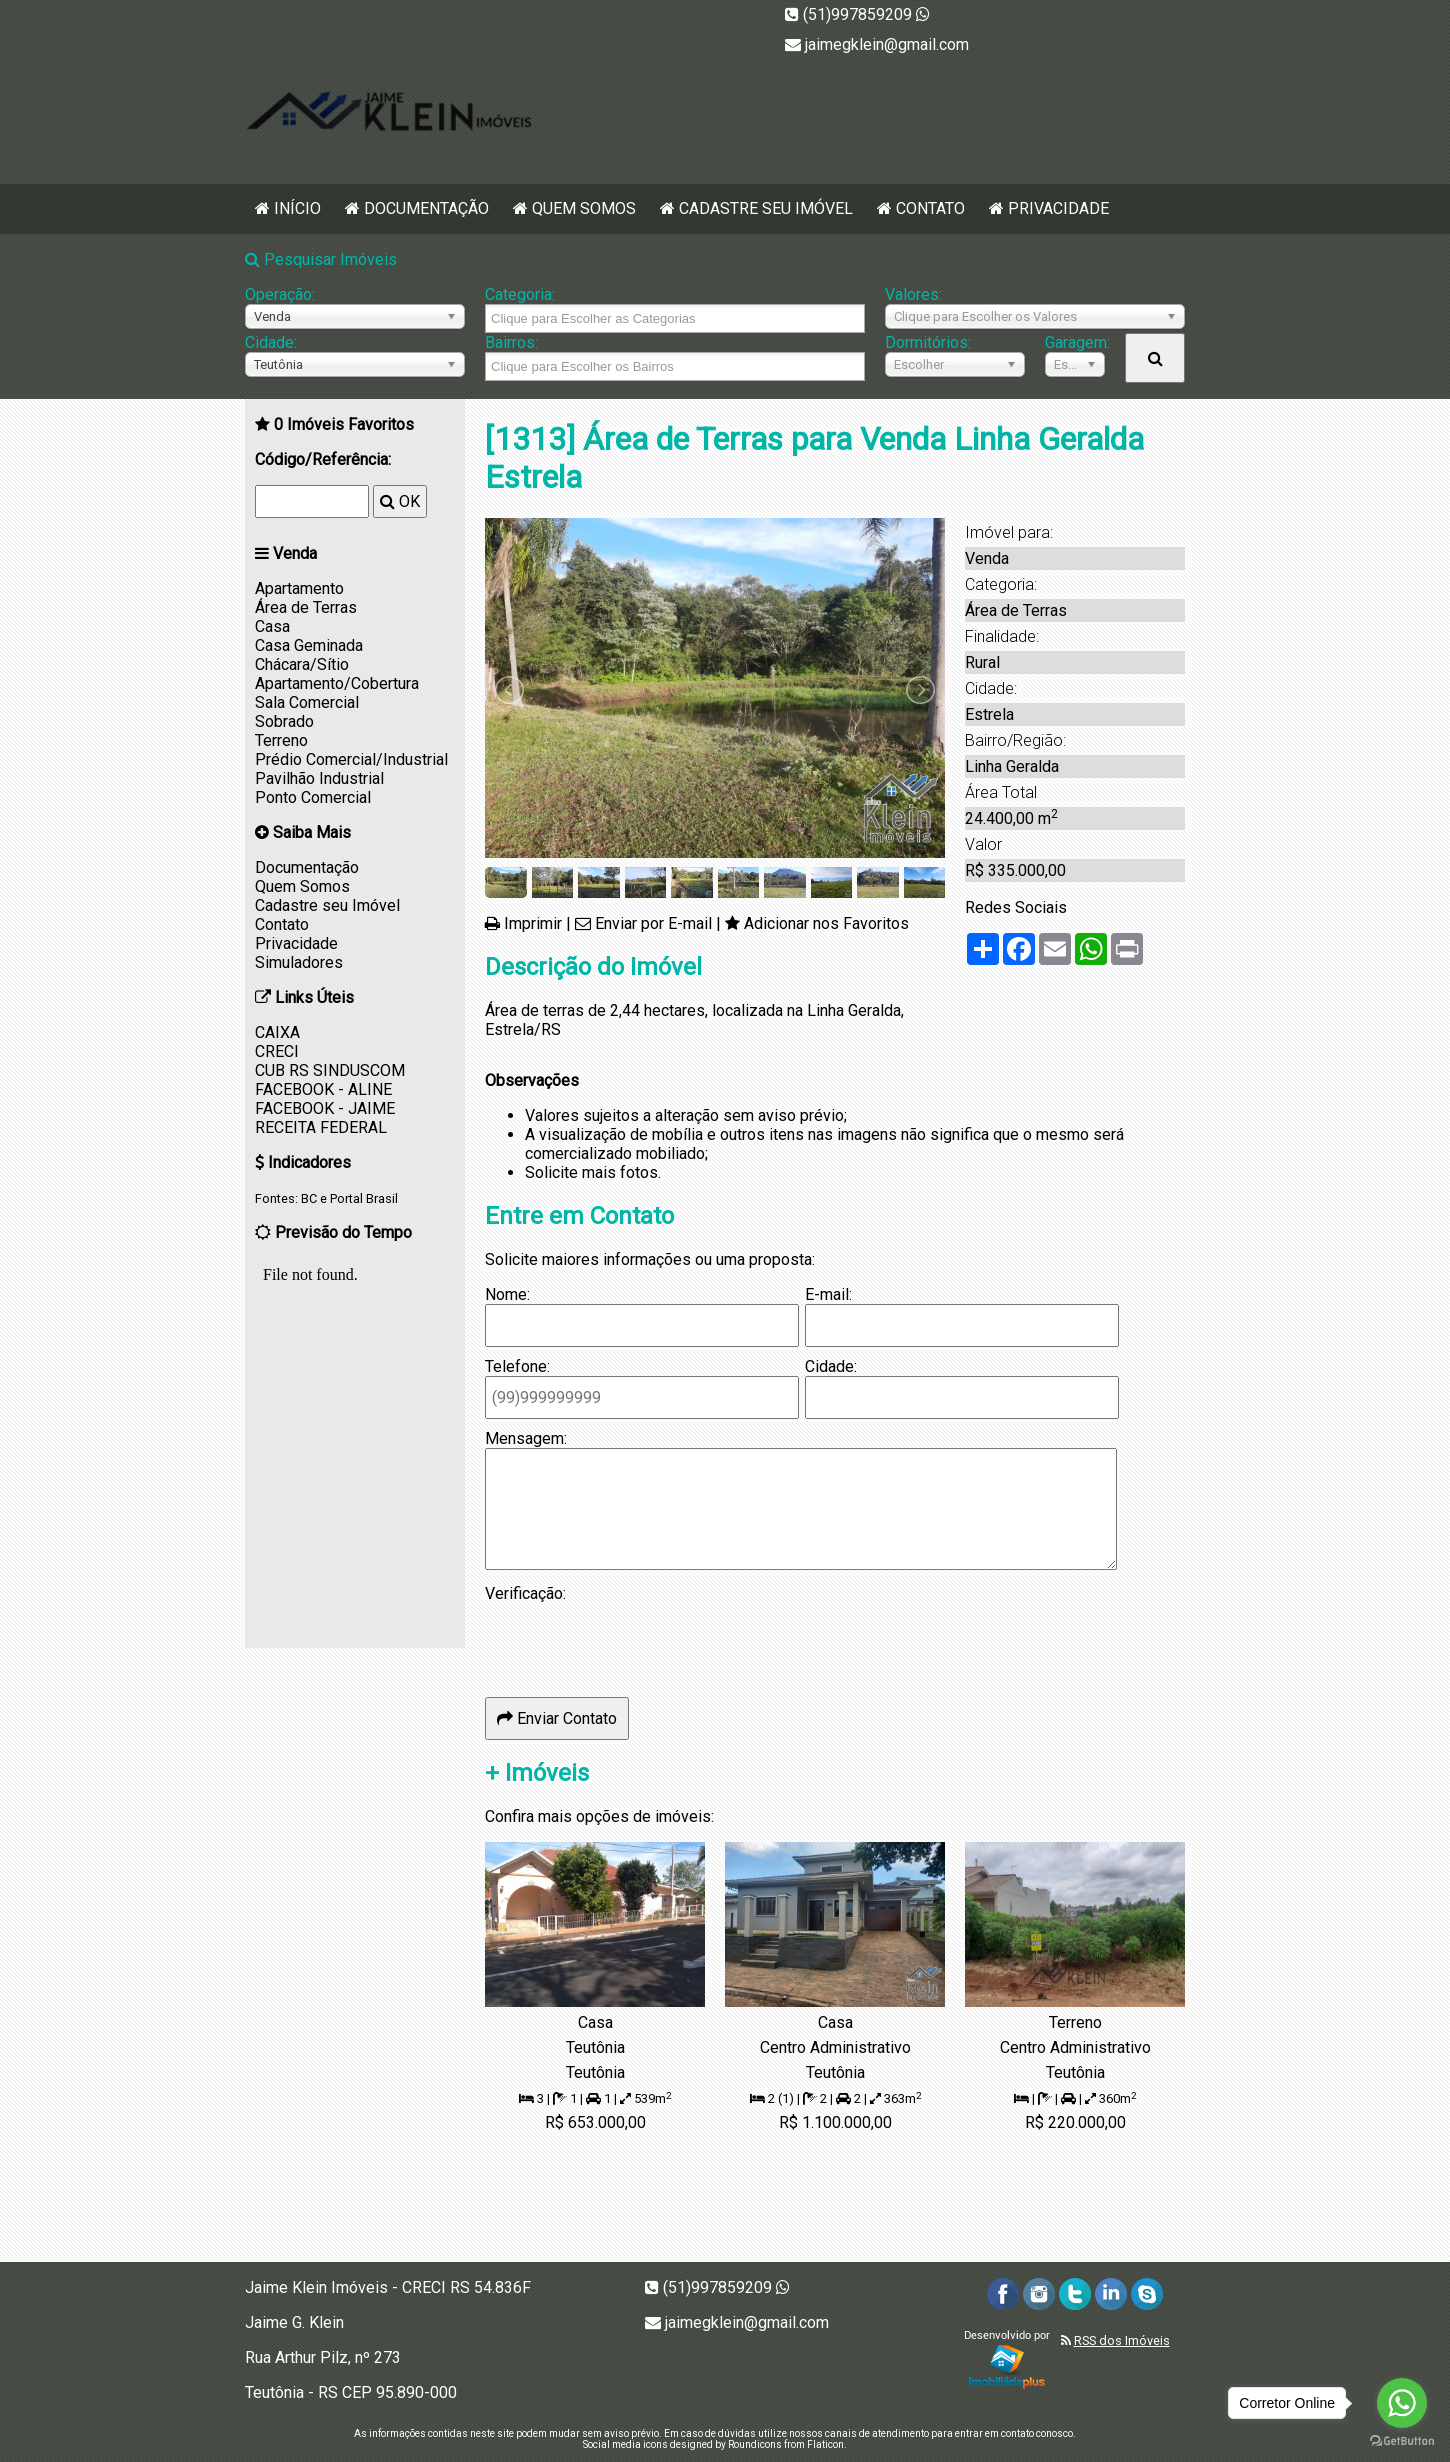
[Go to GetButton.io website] (1402, 2441)
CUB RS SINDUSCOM (330, 1070)
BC (309, 1198)
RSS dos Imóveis (1122, 2340)
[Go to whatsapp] (1402, 2403)
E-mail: (828, 1294)
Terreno (281, 740)
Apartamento (299, 588)
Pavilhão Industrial (319, 778)
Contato (930, 208)
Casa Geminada (309, 645)
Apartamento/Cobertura (337, 683)
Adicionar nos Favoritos (826, 923)
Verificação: (525, 1593)
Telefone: (517, 1366)
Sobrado (284, 721)
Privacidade (1058, 208)
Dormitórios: (928, 342)
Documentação (426, 208)
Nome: (507, 1294)
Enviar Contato (557, 1718)
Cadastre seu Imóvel (766, 208)
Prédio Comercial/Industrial (351, 759)
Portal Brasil (364, 1198)
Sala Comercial (307, 702)
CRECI (277, 1051)
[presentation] (637, 1642)
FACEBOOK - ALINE (323, 1089)
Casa (272, 626)
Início (297, 208)
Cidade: (271, 342)
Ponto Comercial (313, 797)
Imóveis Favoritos (344, 424)
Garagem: (1075, 342)
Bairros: (511, 342)
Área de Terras (306, 607)
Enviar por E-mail (653, 923)
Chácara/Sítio (302, 664)
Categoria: (520, 294)
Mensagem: (526, 1438)
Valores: (913, 294)
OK (400, 501)
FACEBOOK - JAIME (325, 1108)
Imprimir (533, 923)
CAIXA (277, 1032)
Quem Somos (584, 208)
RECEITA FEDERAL (321, 1127)
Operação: (280, 294)
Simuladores (299, 962)
